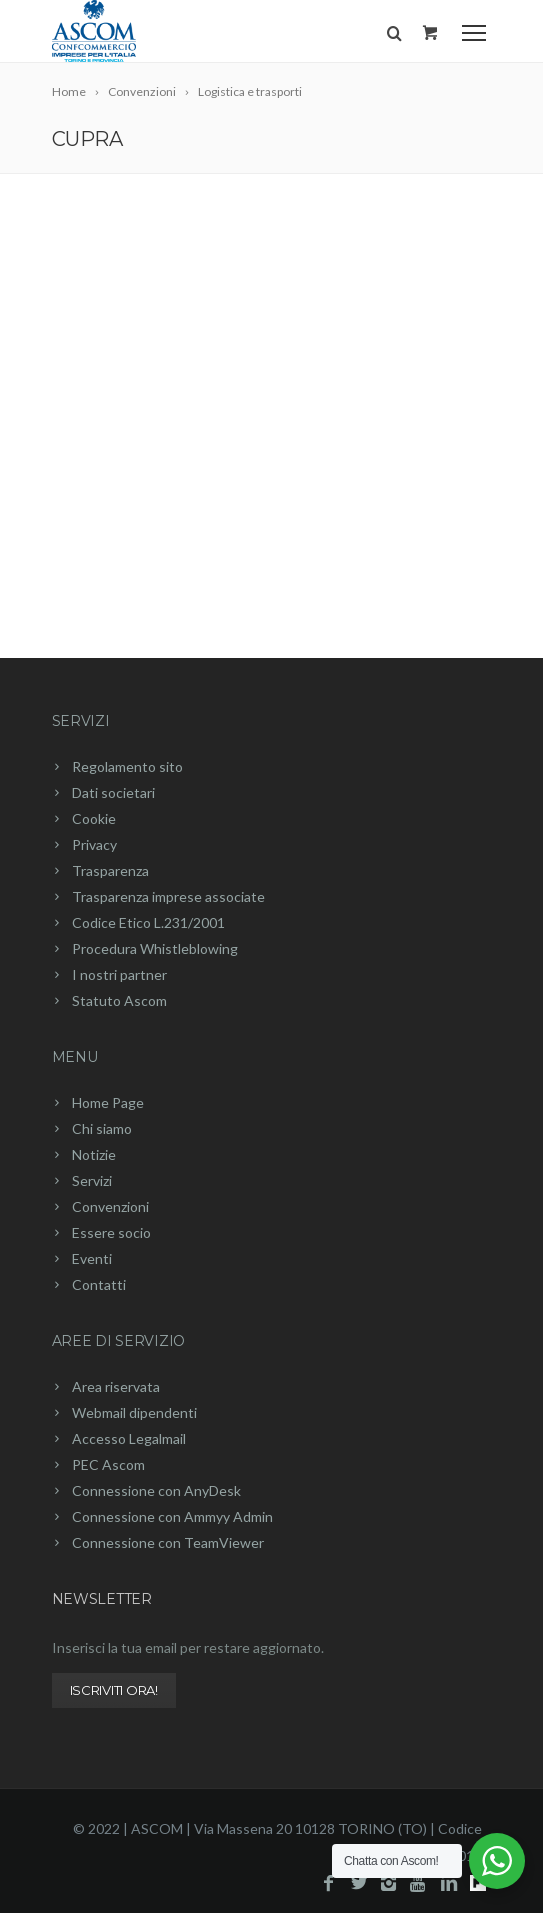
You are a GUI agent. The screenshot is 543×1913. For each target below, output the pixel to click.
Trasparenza (110, 870)
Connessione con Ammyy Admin (172, 1516)
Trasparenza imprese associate (168, 896)
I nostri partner (119, 974)
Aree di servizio (119, 1341)
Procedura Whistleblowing (155, 948)
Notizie (94, 1154)
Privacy (94, 844)
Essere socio (111, 1232)
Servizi (81, 721)
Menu (75, 1057)
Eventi (92, 1258)
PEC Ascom (108, 1464)
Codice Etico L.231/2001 (148, 922)
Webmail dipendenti (134, 1412)
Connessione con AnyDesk (156, 1490)
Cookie (94, 818)
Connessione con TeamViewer (168, 1542)
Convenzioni (110, 1206)
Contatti (99, 1284)
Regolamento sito (127, 766)
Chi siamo (102, 1128)
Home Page (108, 1102)
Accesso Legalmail (129, 1438)
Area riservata (116, 1386)
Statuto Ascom (119, 1000)
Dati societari (113, 792)
